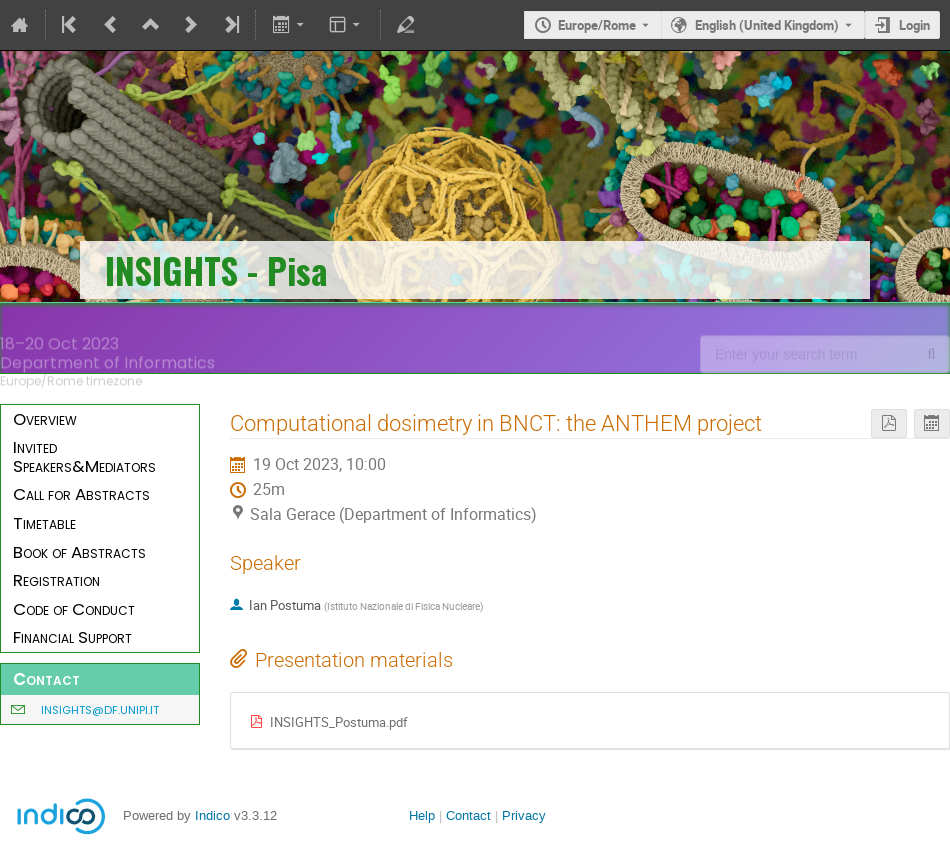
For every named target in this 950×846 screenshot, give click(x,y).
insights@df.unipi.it (100, 710)
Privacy (524, 815)
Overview (45, 419)
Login (914, 25)
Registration (56, 580)
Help (422, 815)
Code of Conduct (74, 609)
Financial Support (72, 637)
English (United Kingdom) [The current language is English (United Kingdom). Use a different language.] (767, 25)
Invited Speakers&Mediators (84, 456)
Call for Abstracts (81, 494)
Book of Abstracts (79, 552)
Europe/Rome (597, 25)
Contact (468, 815)
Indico (212, 815)
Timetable (44, 523)
